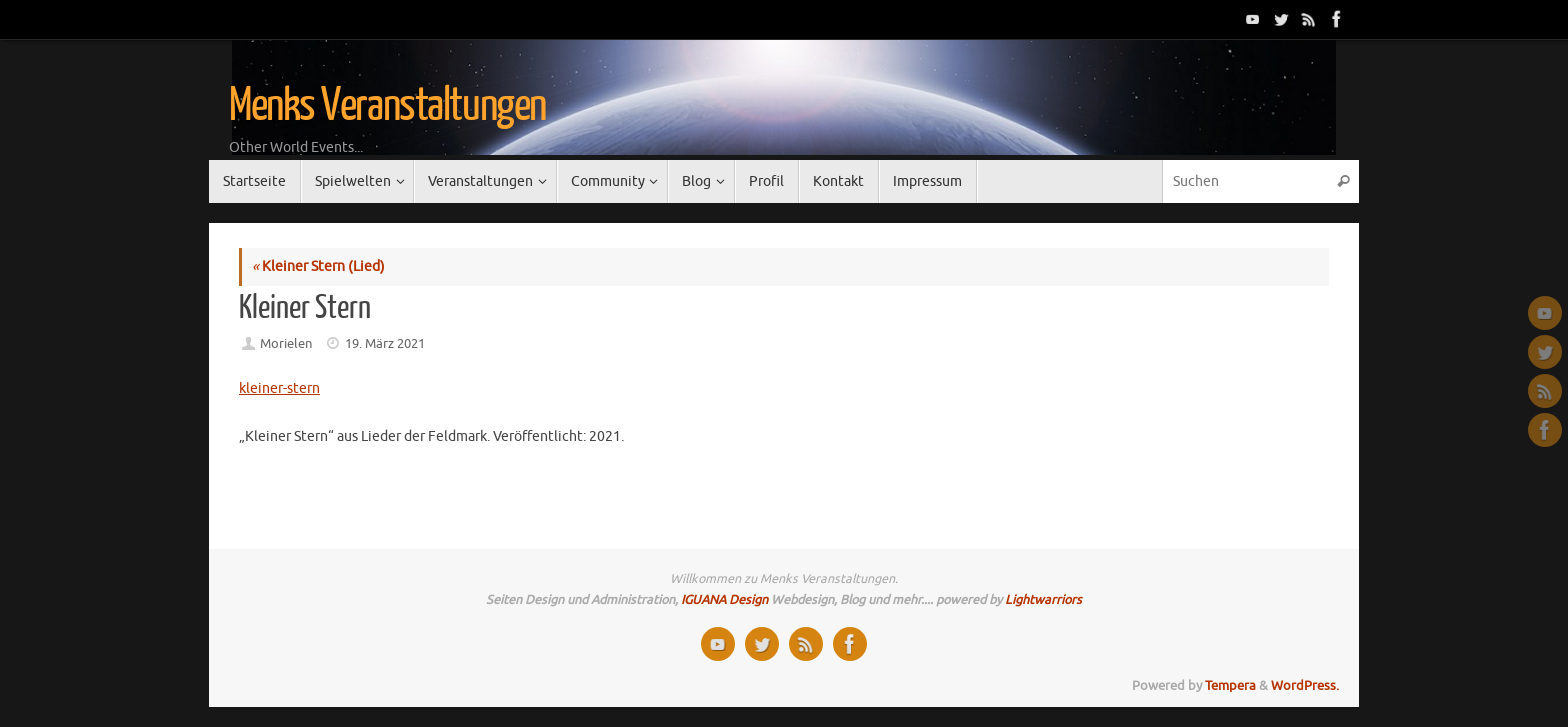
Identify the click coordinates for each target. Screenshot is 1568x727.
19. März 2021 (385, 344)
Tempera (1230, 686)
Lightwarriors (1043, 600)
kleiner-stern (279, 388)
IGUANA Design (724, 600)
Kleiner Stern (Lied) (318, 266)
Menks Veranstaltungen (387, 106)
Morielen (286, 344)
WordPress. (1305, 686)
